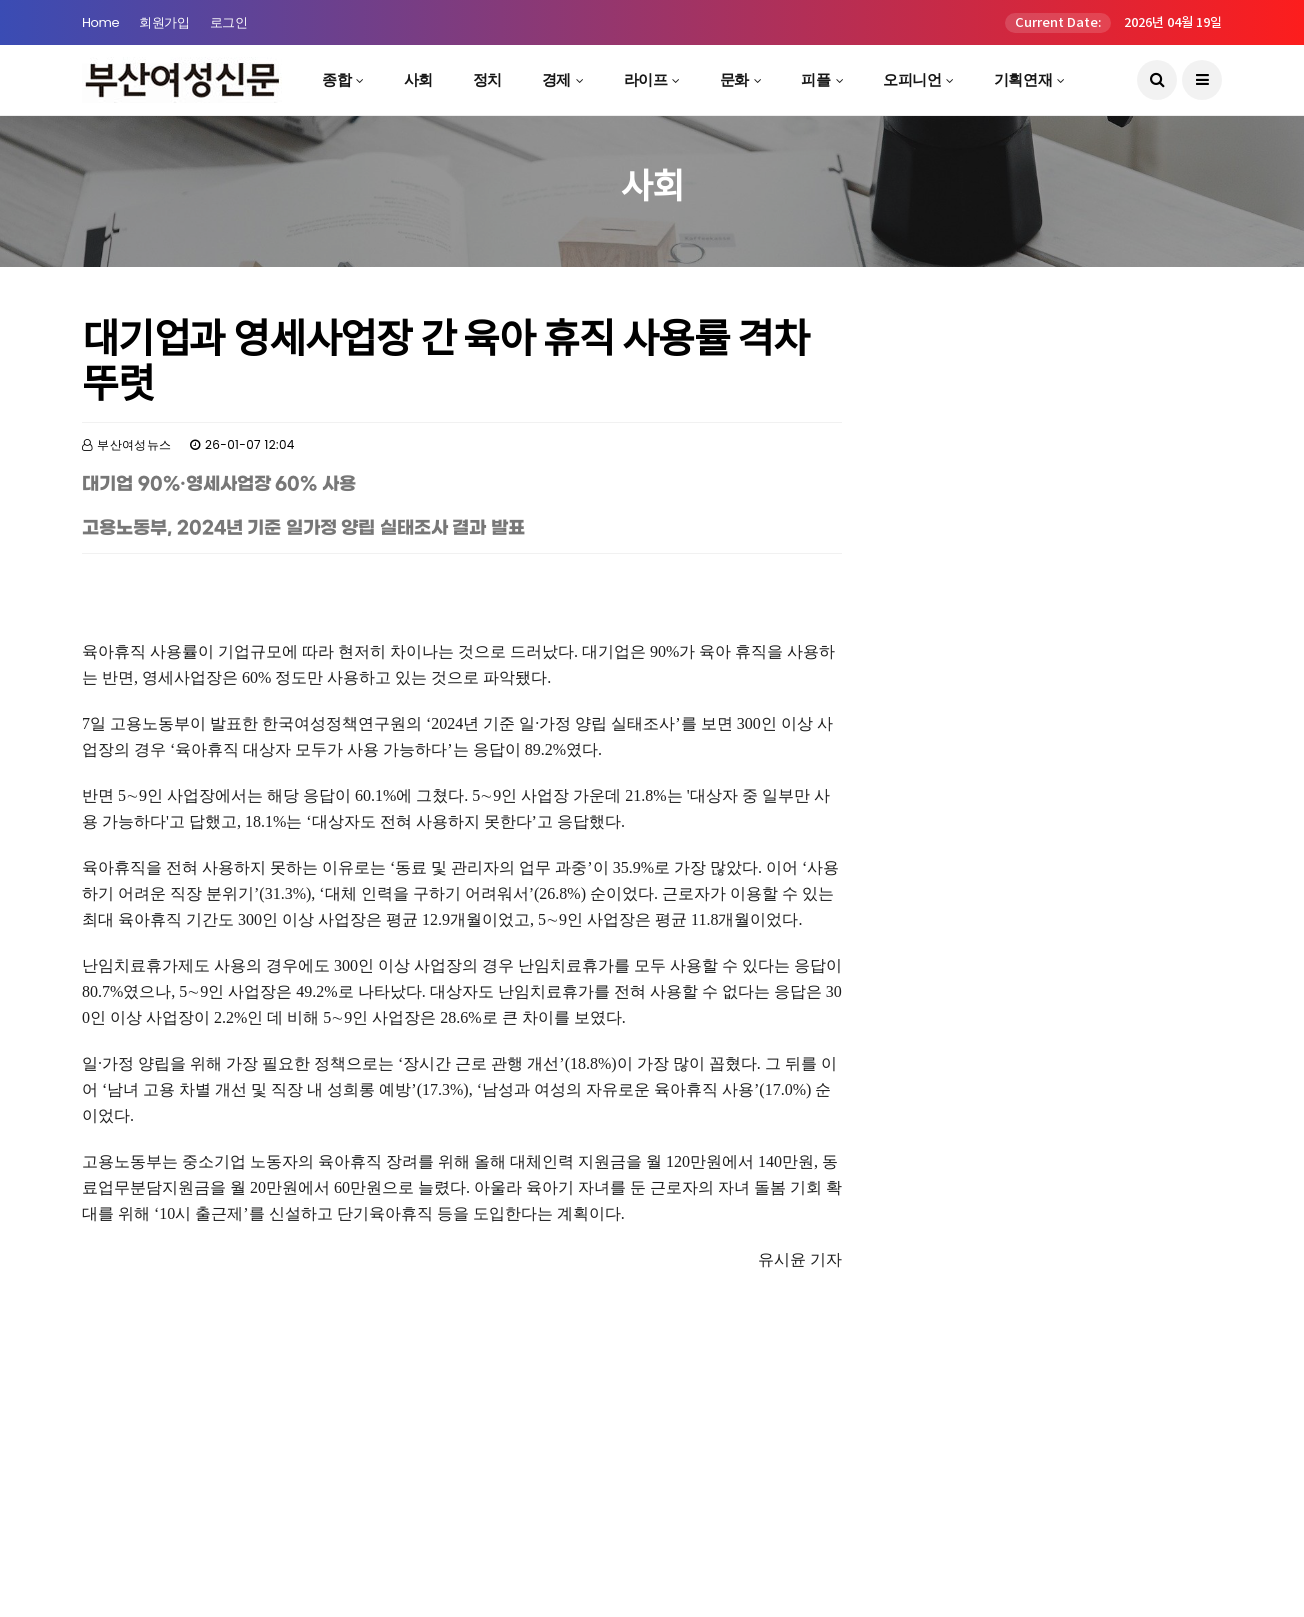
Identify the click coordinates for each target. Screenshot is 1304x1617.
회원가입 (164, 22)
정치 (487, 79)
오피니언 (912, 79)
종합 (336, 79)
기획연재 (1023, 79)
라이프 (646, 79)
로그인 (229, 22)
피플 (815, 79)
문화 (734, 79)
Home (100, 22)
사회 (418, 79)
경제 (556, 79)
